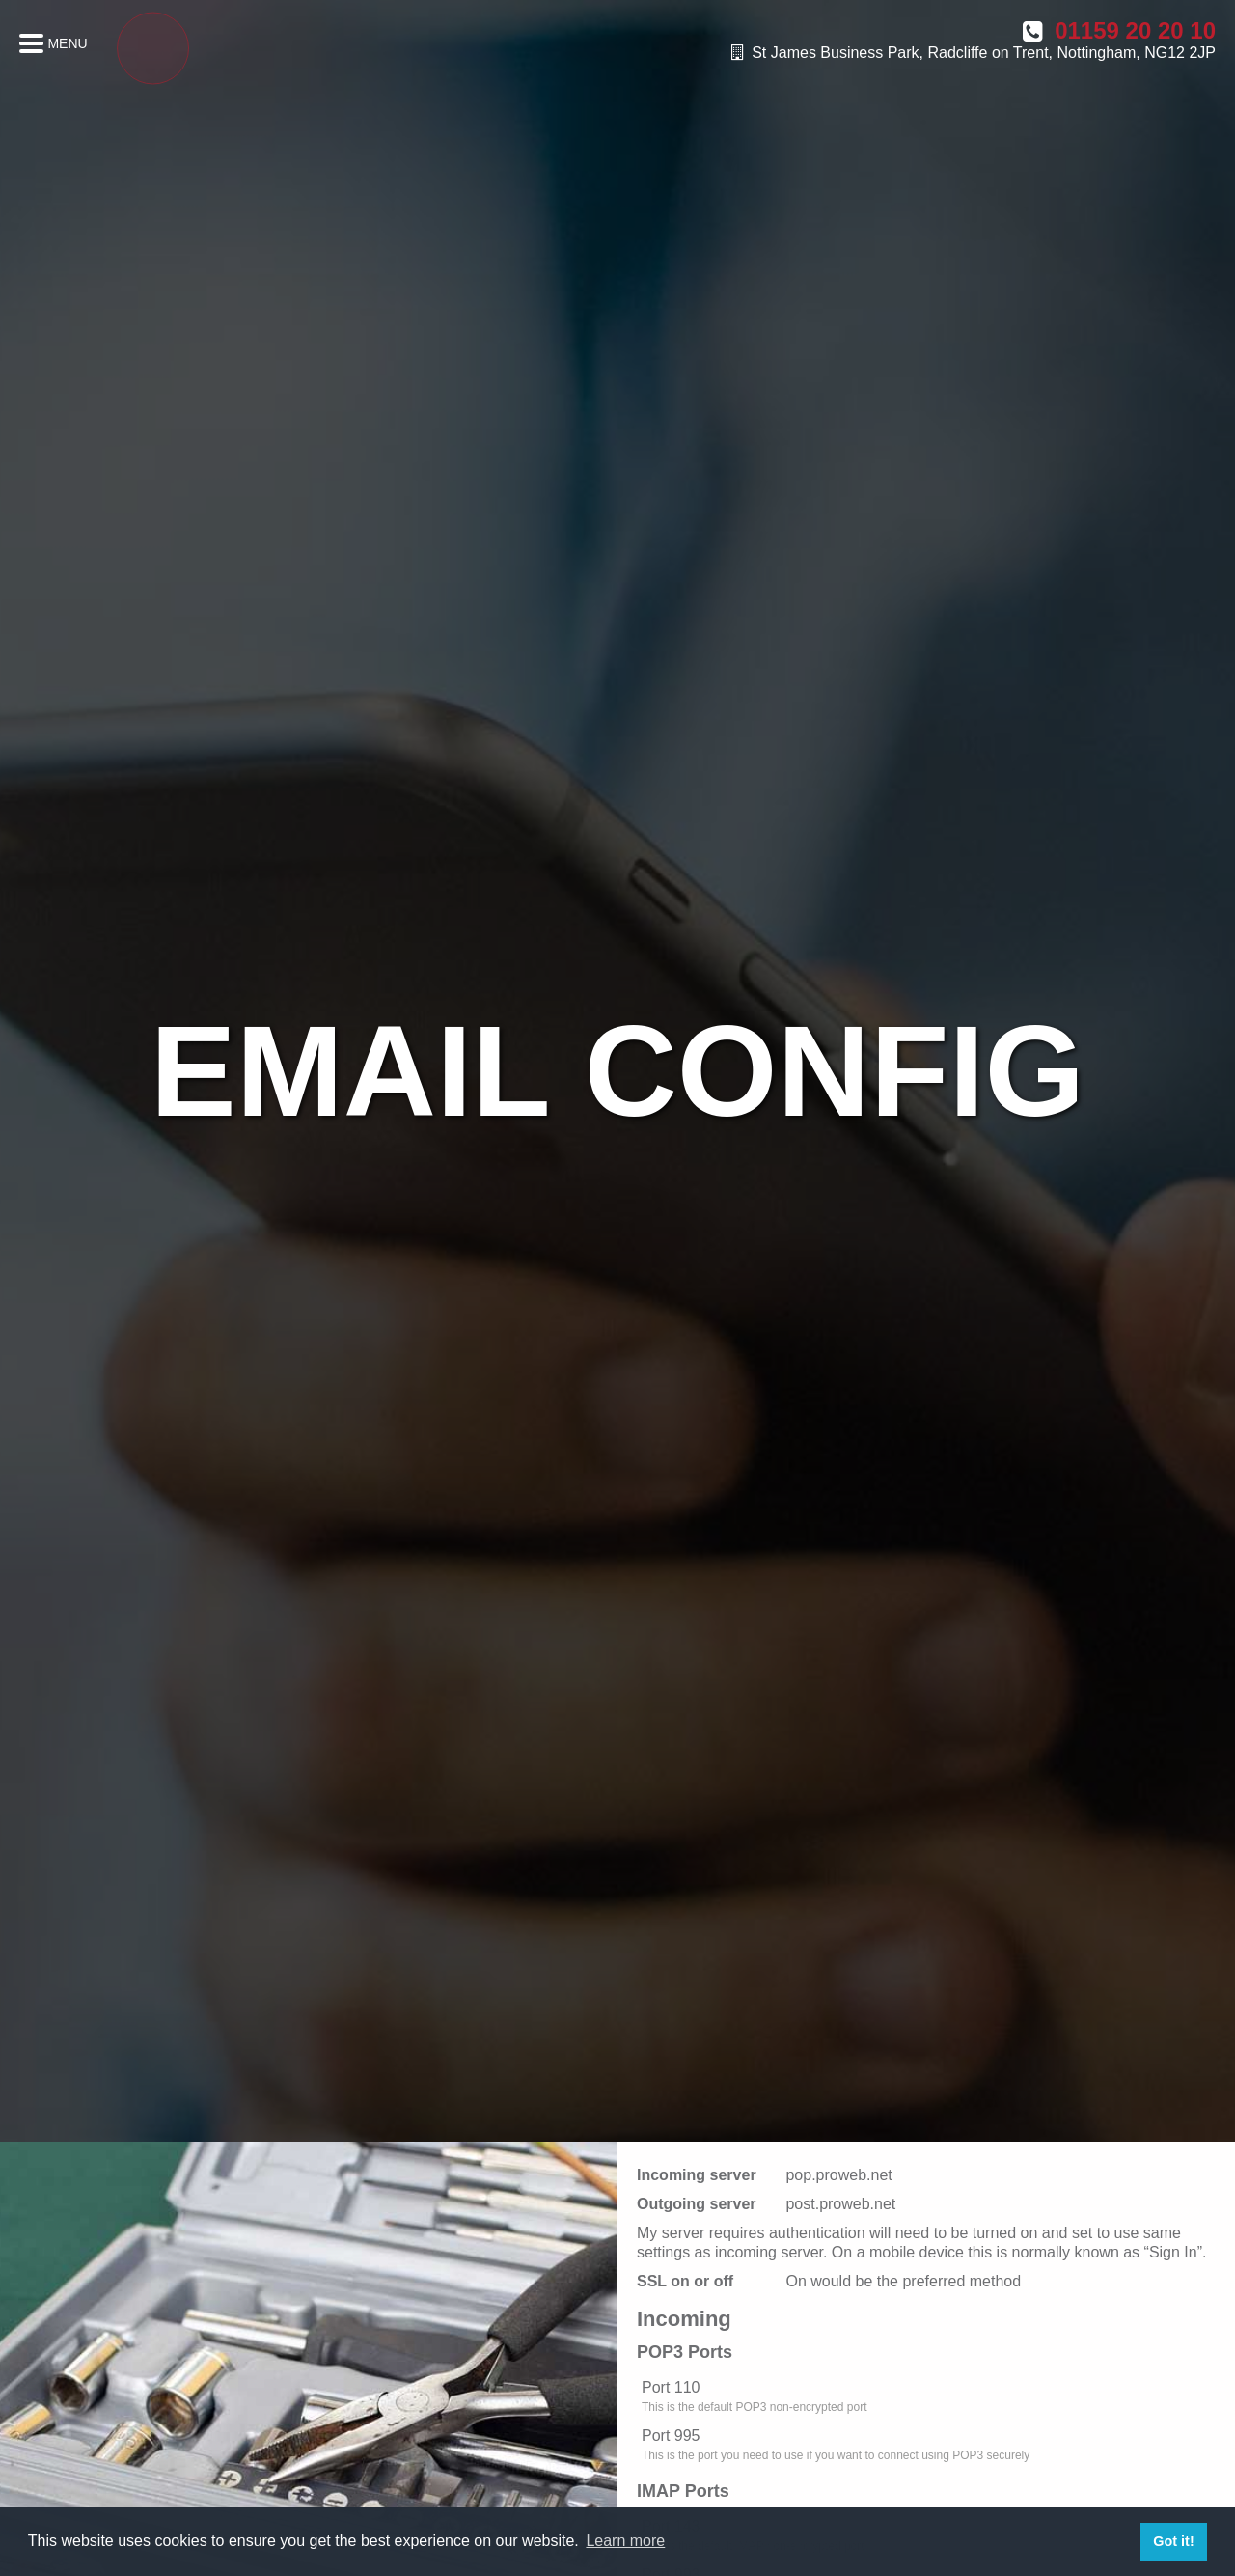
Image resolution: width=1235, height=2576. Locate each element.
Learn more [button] (625, 2541)
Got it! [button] (1173, 2541)
